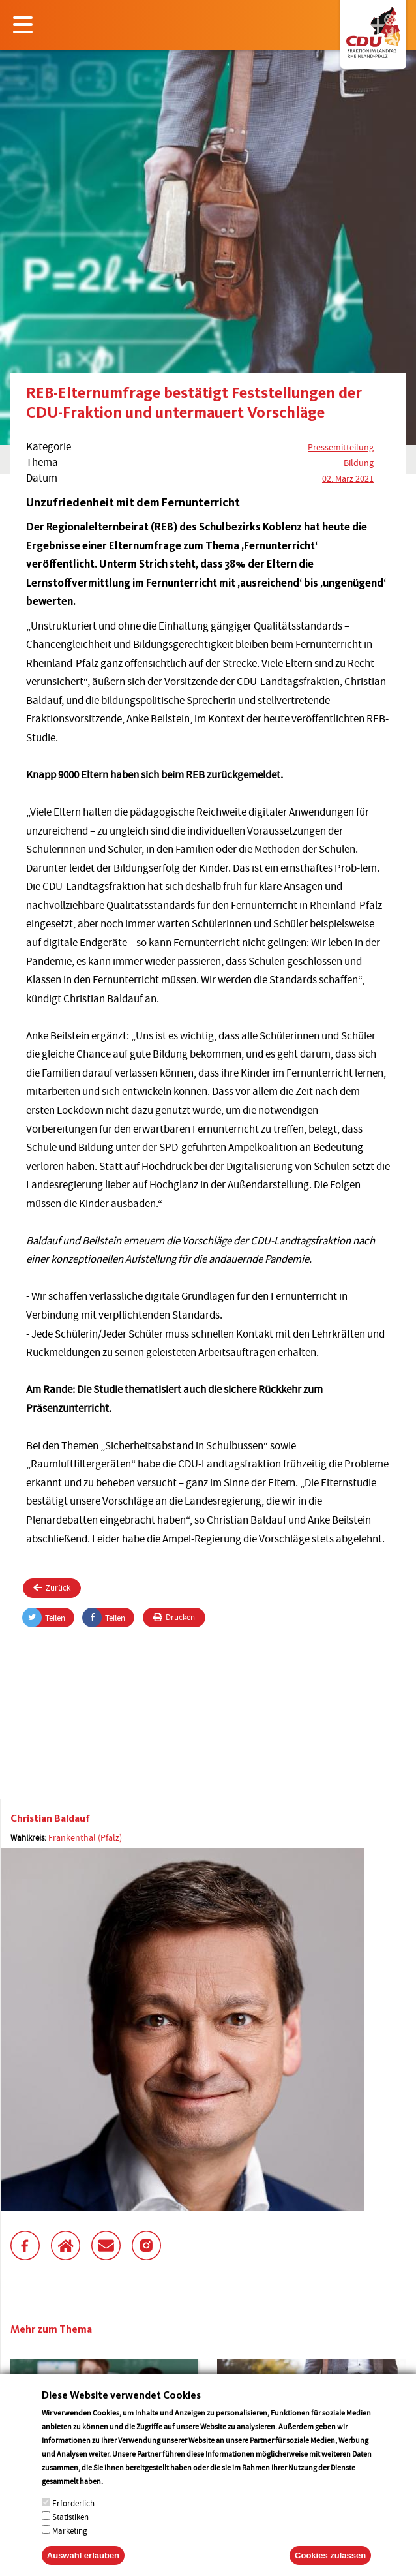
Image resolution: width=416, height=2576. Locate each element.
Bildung (359, 462)
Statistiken (70, 2532)
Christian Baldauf (50, 1818)
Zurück (51, 1587)
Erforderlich (73, 2518)
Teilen (44, 1617)
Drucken (174, 1617)
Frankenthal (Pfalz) (85, 1837)
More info (121, 2496)
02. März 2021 (348, 478)
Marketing (69, 2546)
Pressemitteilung (341, 447)
